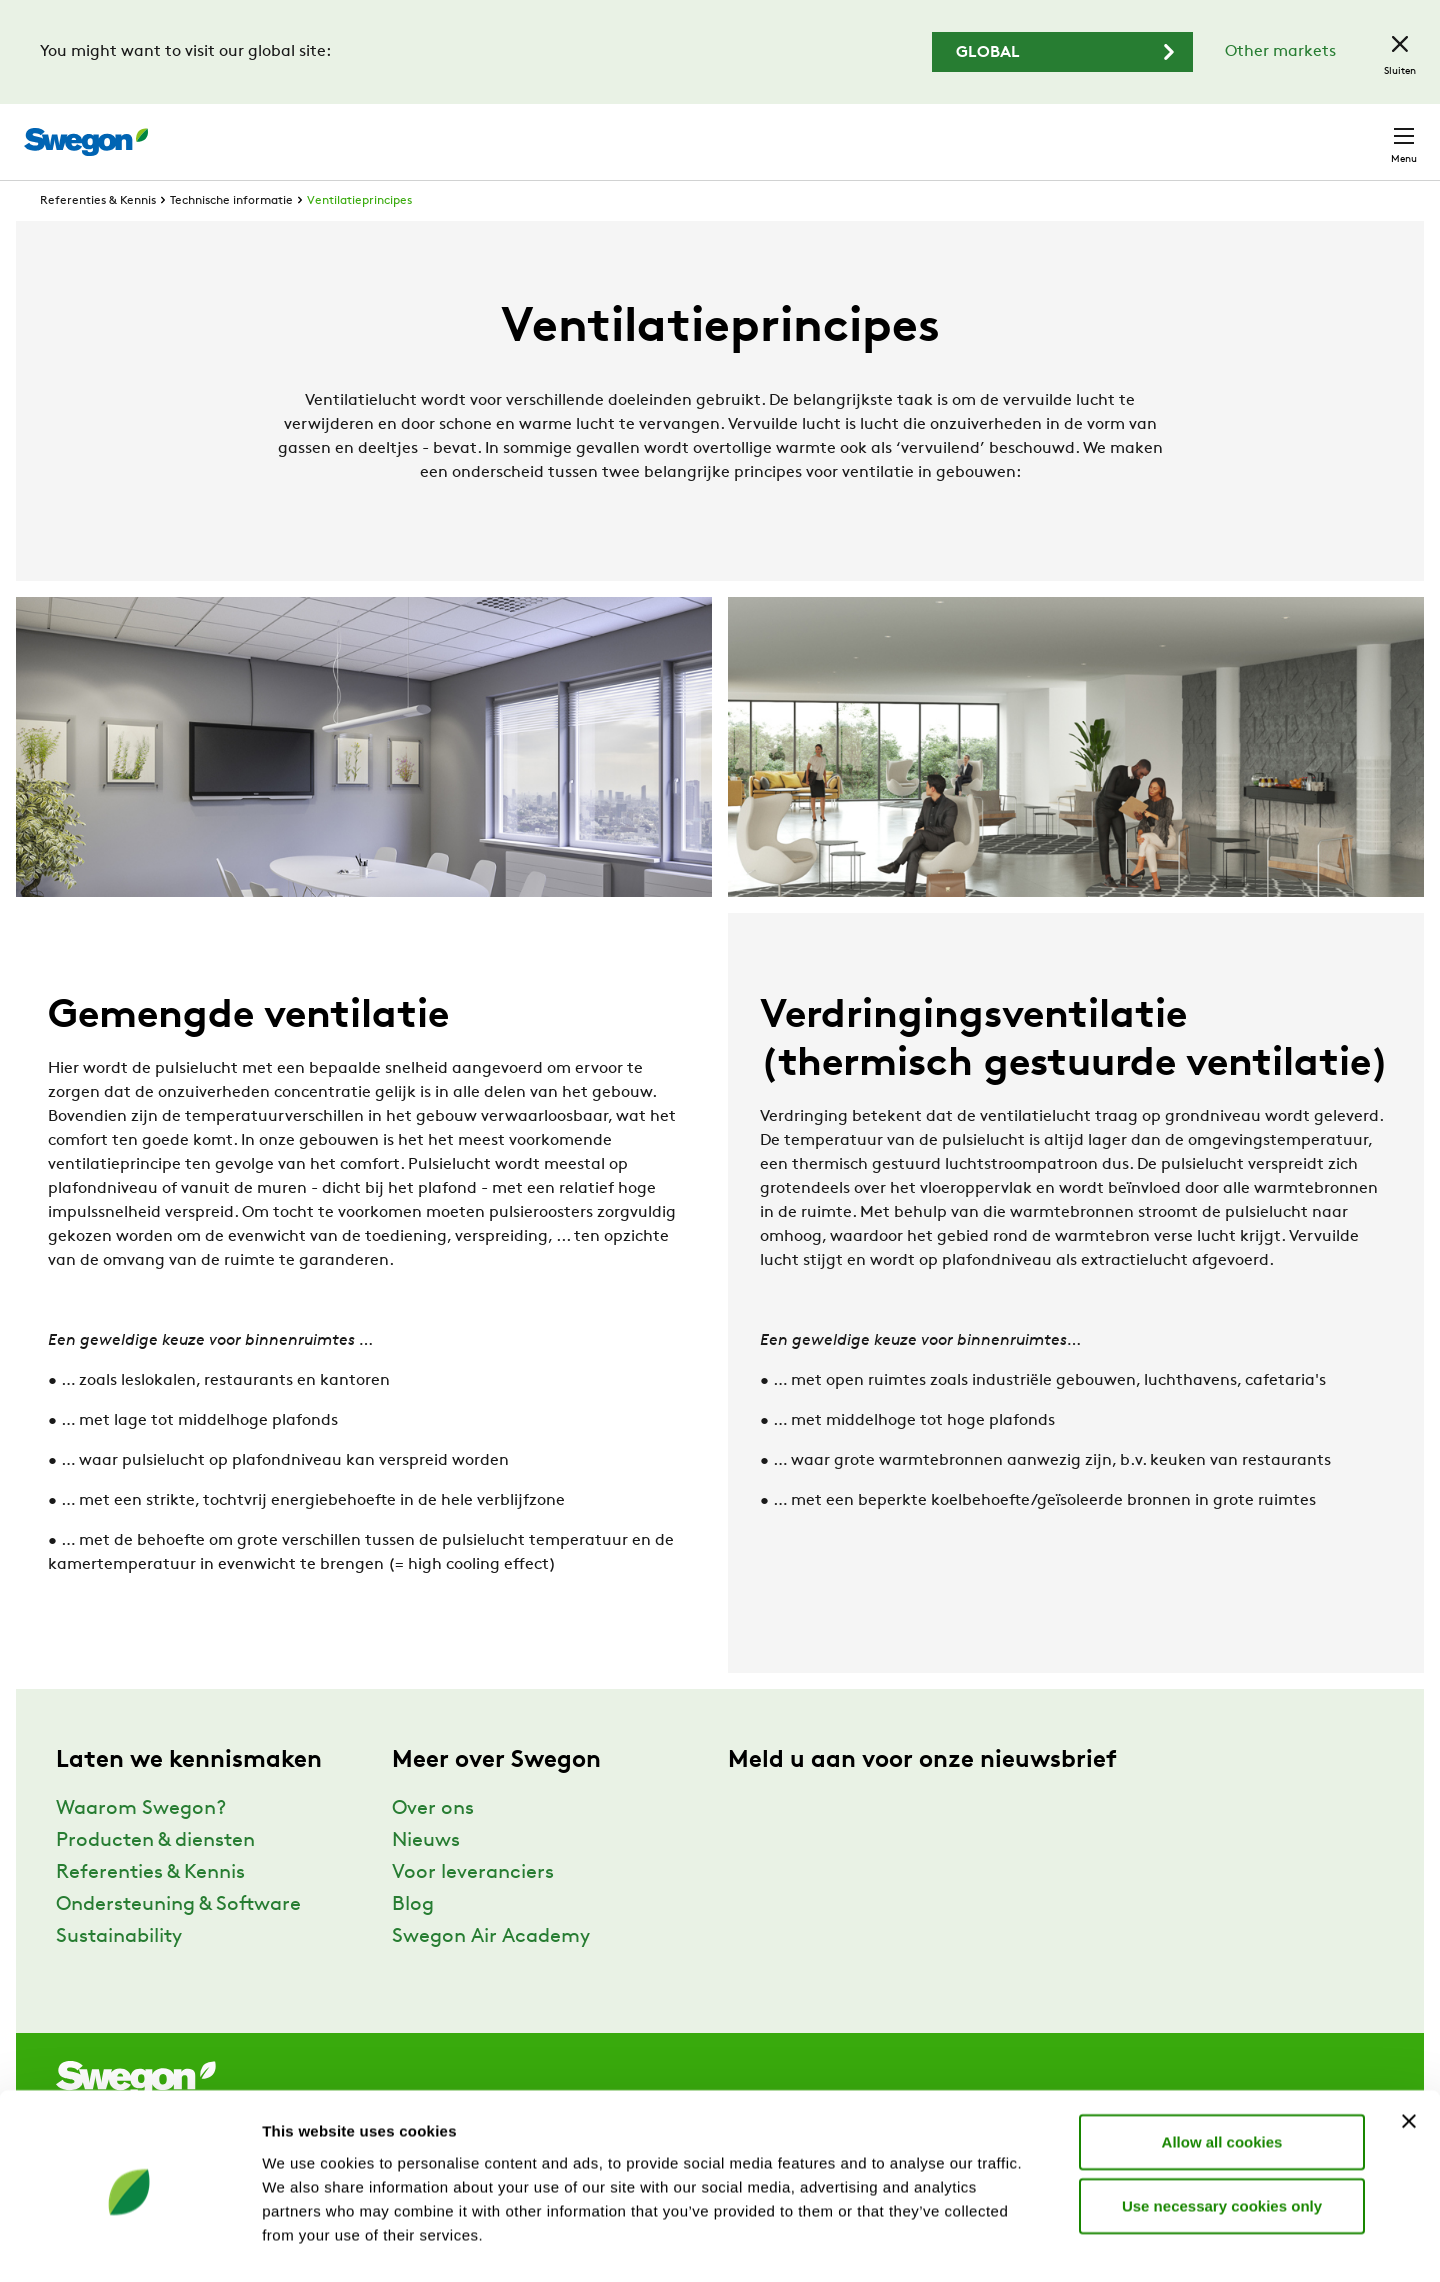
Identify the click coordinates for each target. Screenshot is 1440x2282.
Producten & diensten (155, 1878)
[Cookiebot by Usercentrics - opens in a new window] (129, 2243)
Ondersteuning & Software (178, 1942)
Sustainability (119, 1974)
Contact (1368, 132)
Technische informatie (231, 238)
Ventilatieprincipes (359, 238)
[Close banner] (1409, 2048)
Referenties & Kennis (98, 238)
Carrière (1191, 131)
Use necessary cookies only (1222, 2132)
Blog (413, 1942)
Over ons (433, 1846)
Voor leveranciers (473, 1910)
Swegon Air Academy (491, 1974)
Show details (1049, 2242)
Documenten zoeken (1057, 132)
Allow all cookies (1222, 2068)
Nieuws (426, 1878)
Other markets (1280, 52)
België (1276, 131)
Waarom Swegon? (141, 1846)
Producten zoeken (876, 131)
